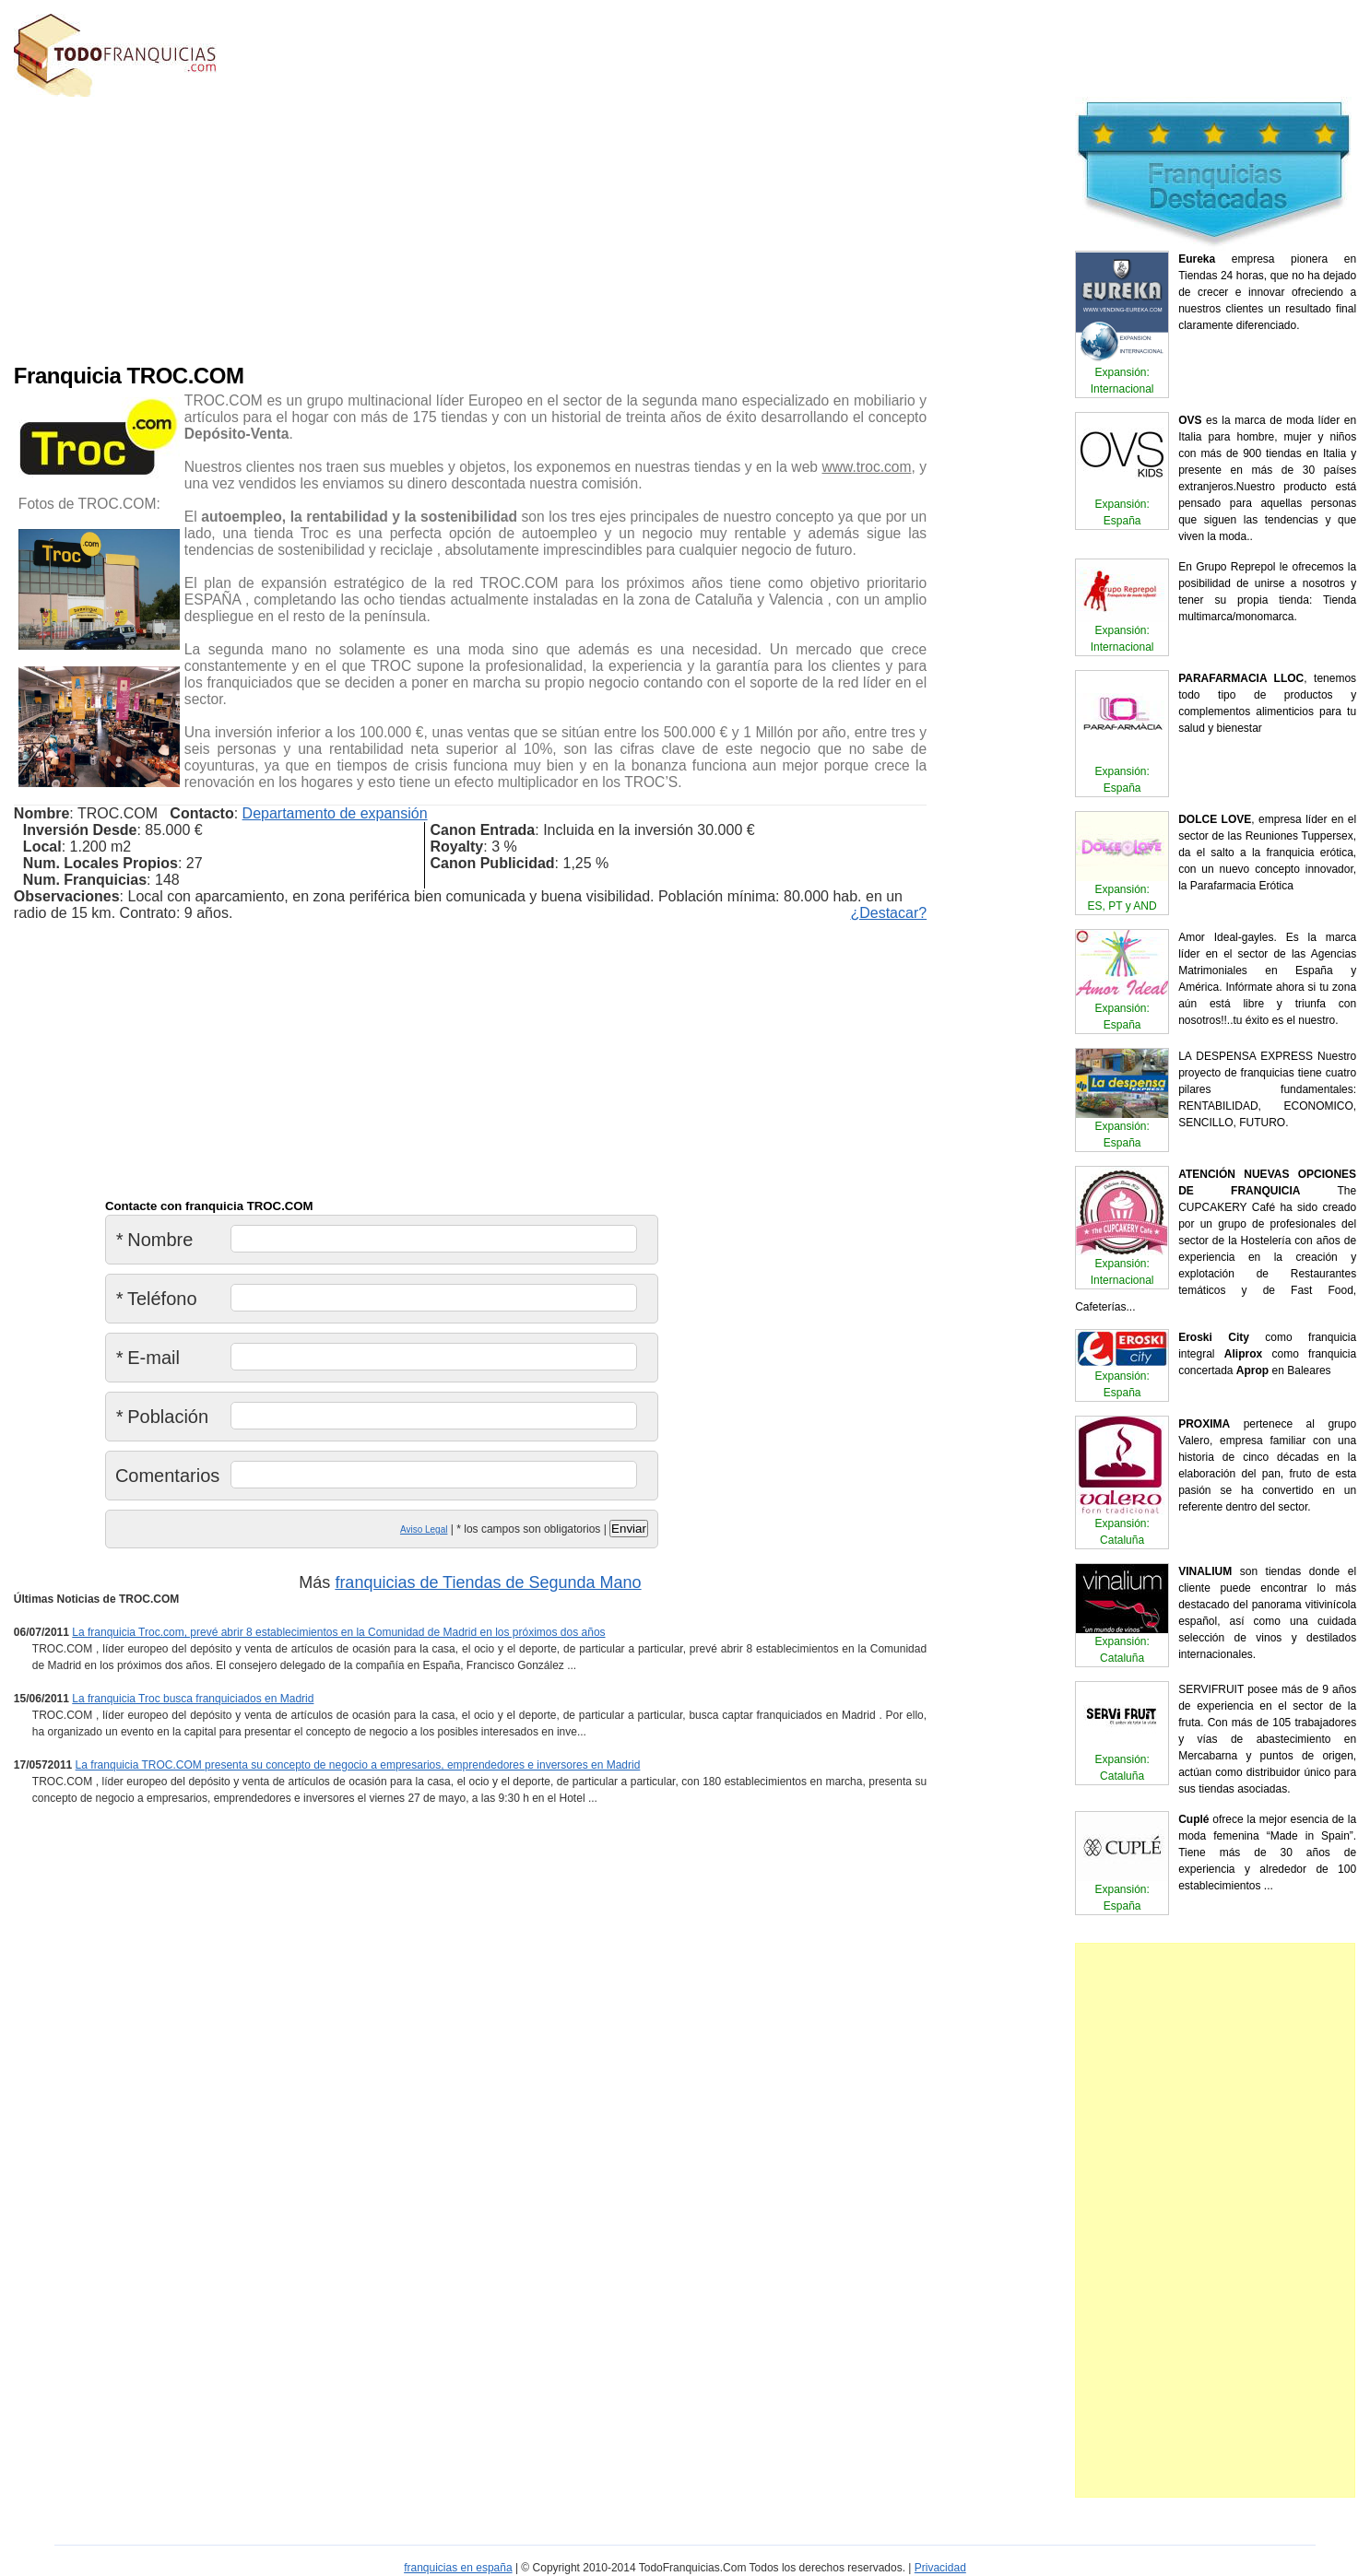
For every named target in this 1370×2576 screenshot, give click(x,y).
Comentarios (167, 1475)
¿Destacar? (888, 913)
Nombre (154, 1239)
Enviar (628, 1528)
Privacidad (940, 2567)
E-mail (147, 1357)
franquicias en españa (458, 2567)
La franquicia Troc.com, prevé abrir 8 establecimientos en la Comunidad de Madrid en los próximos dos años (338, 1632)
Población (161, 1416)
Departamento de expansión (335, 813)
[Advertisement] (386, 226)
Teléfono (156, 1298)
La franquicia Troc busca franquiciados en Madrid (192, 1698)
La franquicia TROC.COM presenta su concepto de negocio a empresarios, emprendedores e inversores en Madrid (358, 1765)
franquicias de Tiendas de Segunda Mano (488, 1582)
